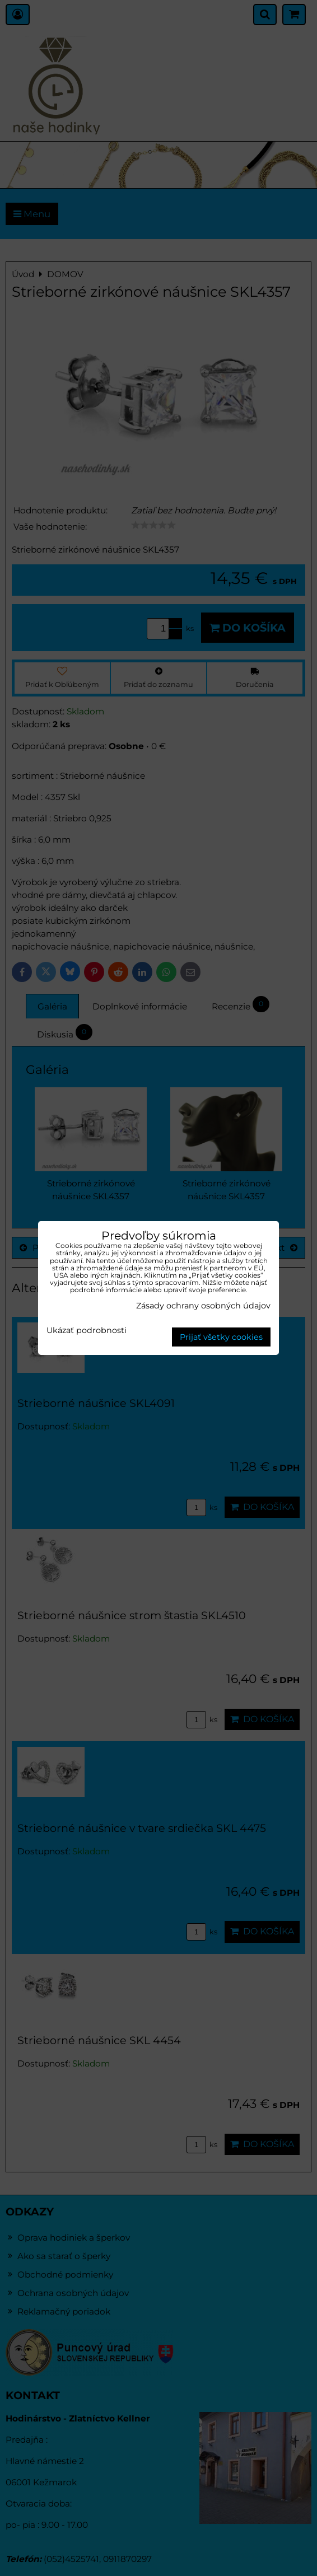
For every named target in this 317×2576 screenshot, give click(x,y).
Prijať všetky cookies (221, 1337)
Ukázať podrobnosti (86, 1330)
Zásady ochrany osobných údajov (203, 1306)
